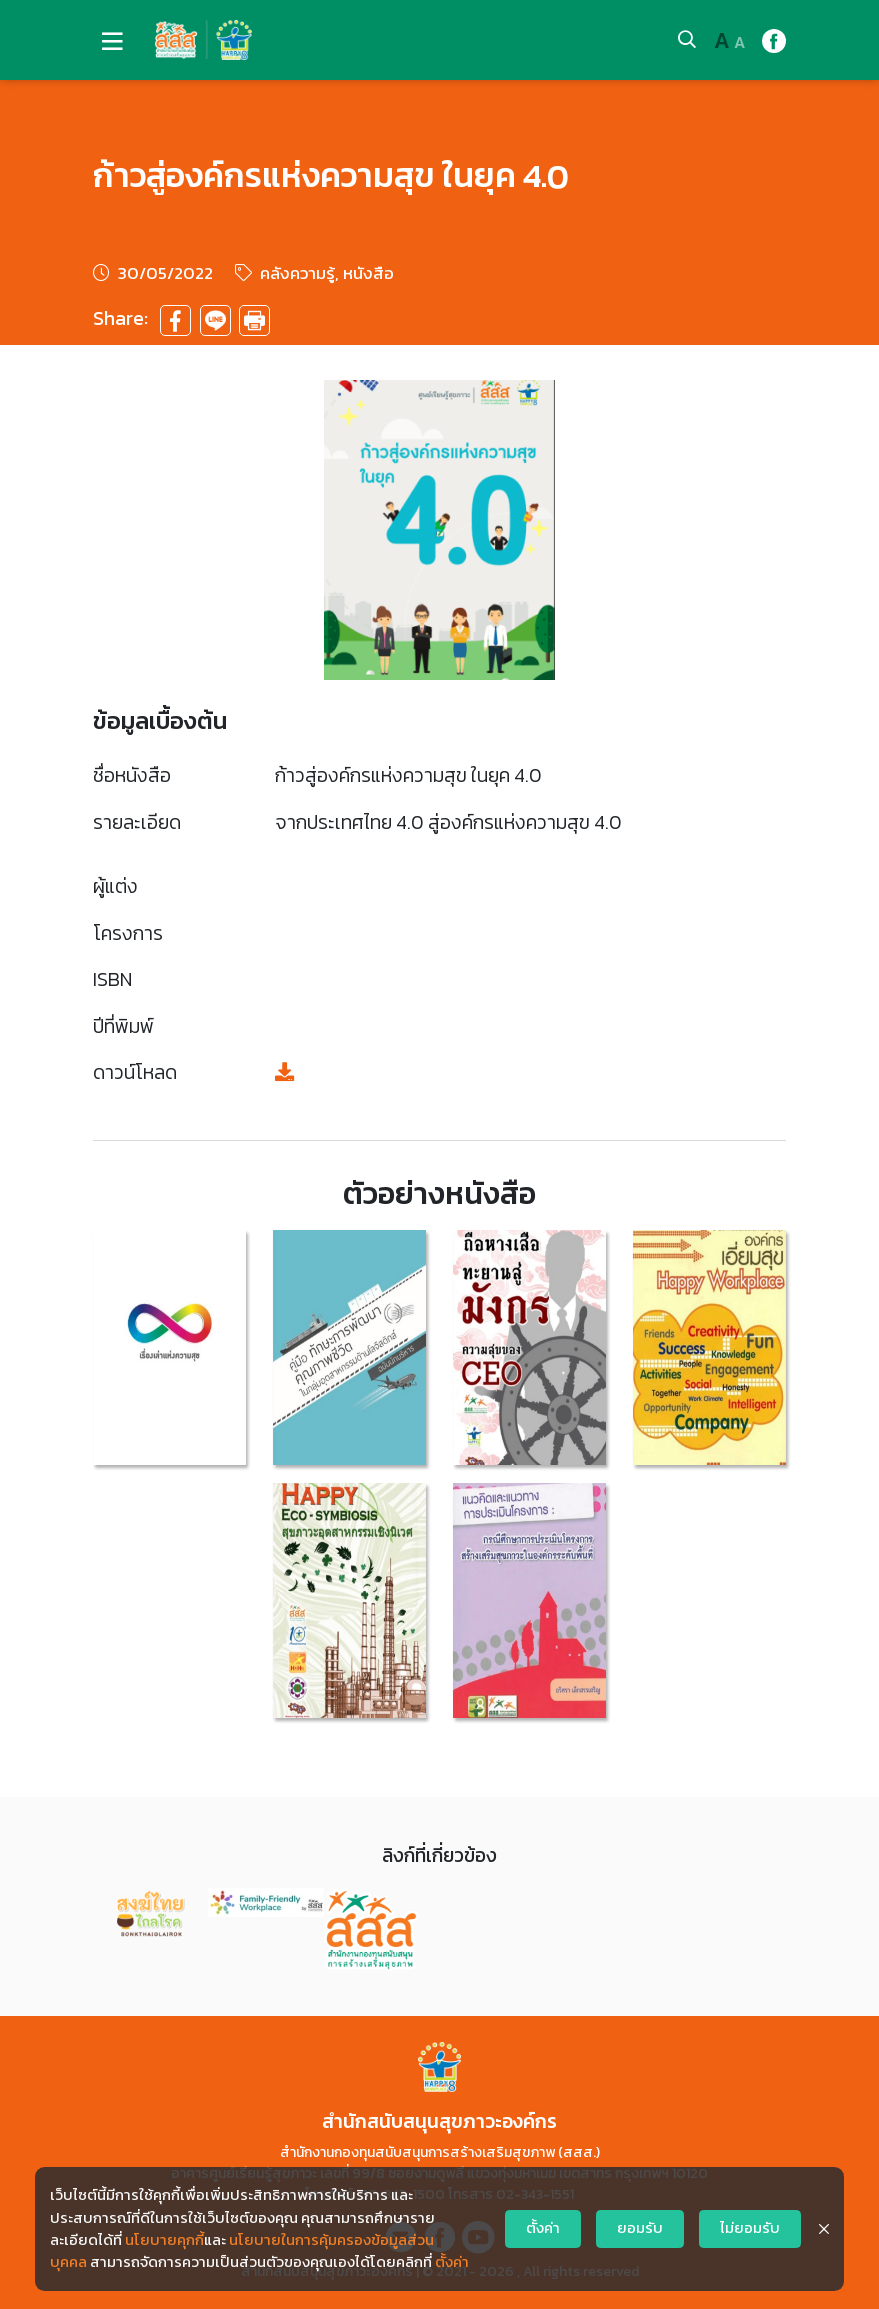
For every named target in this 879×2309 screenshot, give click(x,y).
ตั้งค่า (452, 2262)
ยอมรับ (640, 2228)
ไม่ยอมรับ (750, 2228)
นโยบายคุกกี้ (164, 2240)
